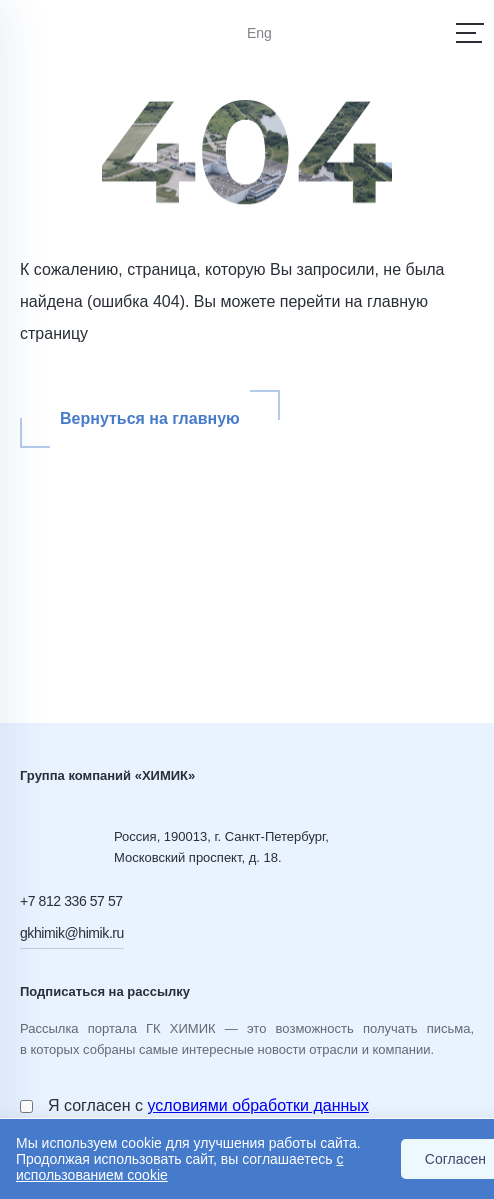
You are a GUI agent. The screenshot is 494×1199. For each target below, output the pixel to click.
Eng (259, 33)
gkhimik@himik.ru (72, 933)
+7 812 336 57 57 (71, 901)
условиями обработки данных (257, 1105)
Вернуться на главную (150, 418)
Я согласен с (208, 1105)
